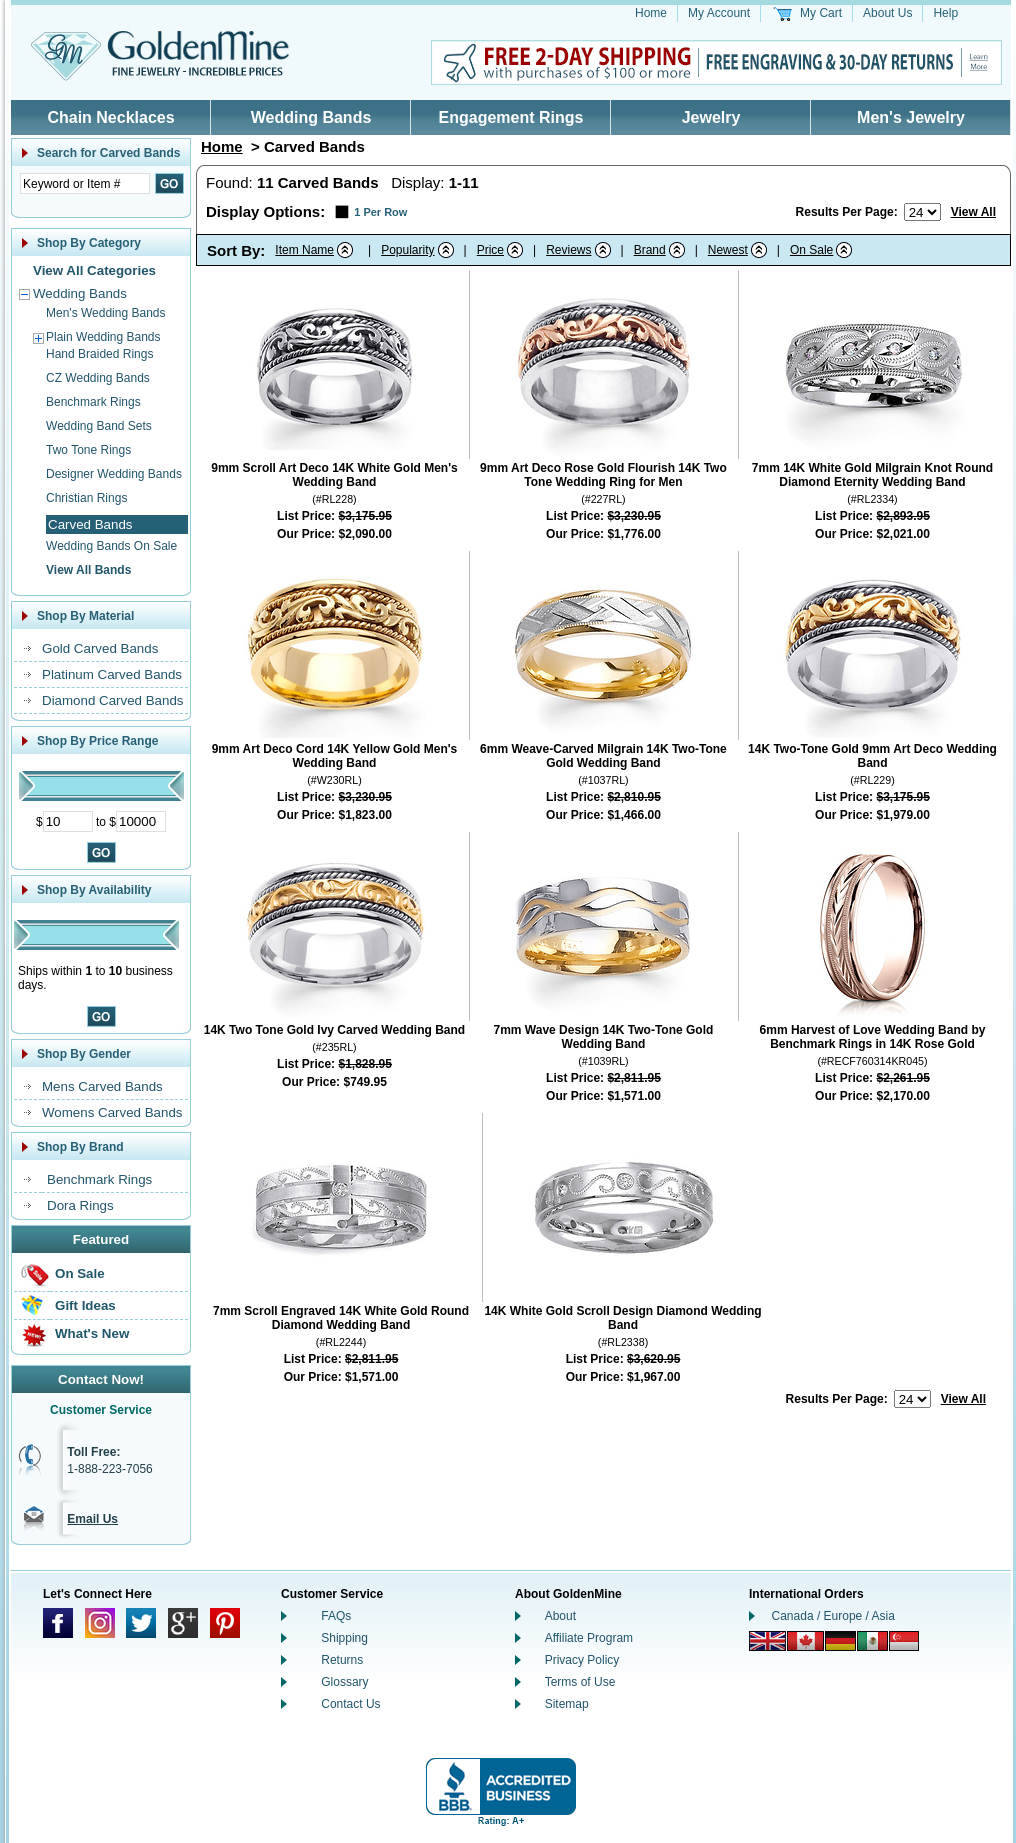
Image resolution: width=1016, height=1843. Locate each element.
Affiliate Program (589, 1638)
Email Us (92, 1519)
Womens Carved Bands (112, 1112)
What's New (92, 1333)
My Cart (821, 13)
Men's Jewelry (911, 117)
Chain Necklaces (110, 117)
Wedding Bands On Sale (111, 546)
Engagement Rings (511, 117)
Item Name (304, 250)
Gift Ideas (85, 1305)
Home (651, 13)
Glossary (344, 1682)
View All (973, 212)
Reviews (568, 250)
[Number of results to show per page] (922, 212)
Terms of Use (580, 1682)
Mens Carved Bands (102, 1086)
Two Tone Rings (88, 450)
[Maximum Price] (141, 821)
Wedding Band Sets (99, 426)
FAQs (336, 1616)
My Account (719, 13)
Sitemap (567, 1704)
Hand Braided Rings (99, 354)
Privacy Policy (582, 1660)
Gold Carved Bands (100, 648)
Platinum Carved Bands (112, 674)
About (560, 1616)
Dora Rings (80, 1205)
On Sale (80, 1273)
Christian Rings (86, 498)
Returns (342, 1660)
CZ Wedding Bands (98, 378)
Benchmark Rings (93, 402)
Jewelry (711, 117)
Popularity (407, 250)
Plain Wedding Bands (103, 337)
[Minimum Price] (68, 821)
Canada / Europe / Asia (833, 1616)
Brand (650, 250)
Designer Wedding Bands (114, 474)
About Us (887, 13)
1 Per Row (380, 212)
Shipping (344, 1638)
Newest (728, 250)
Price (490, 250)
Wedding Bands (311, 117)
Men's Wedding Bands (105, 313)
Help (945, 13)
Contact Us (350, 1704)
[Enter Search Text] (85, 183)
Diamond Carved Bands (113, 700)
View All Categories (94, 270)
